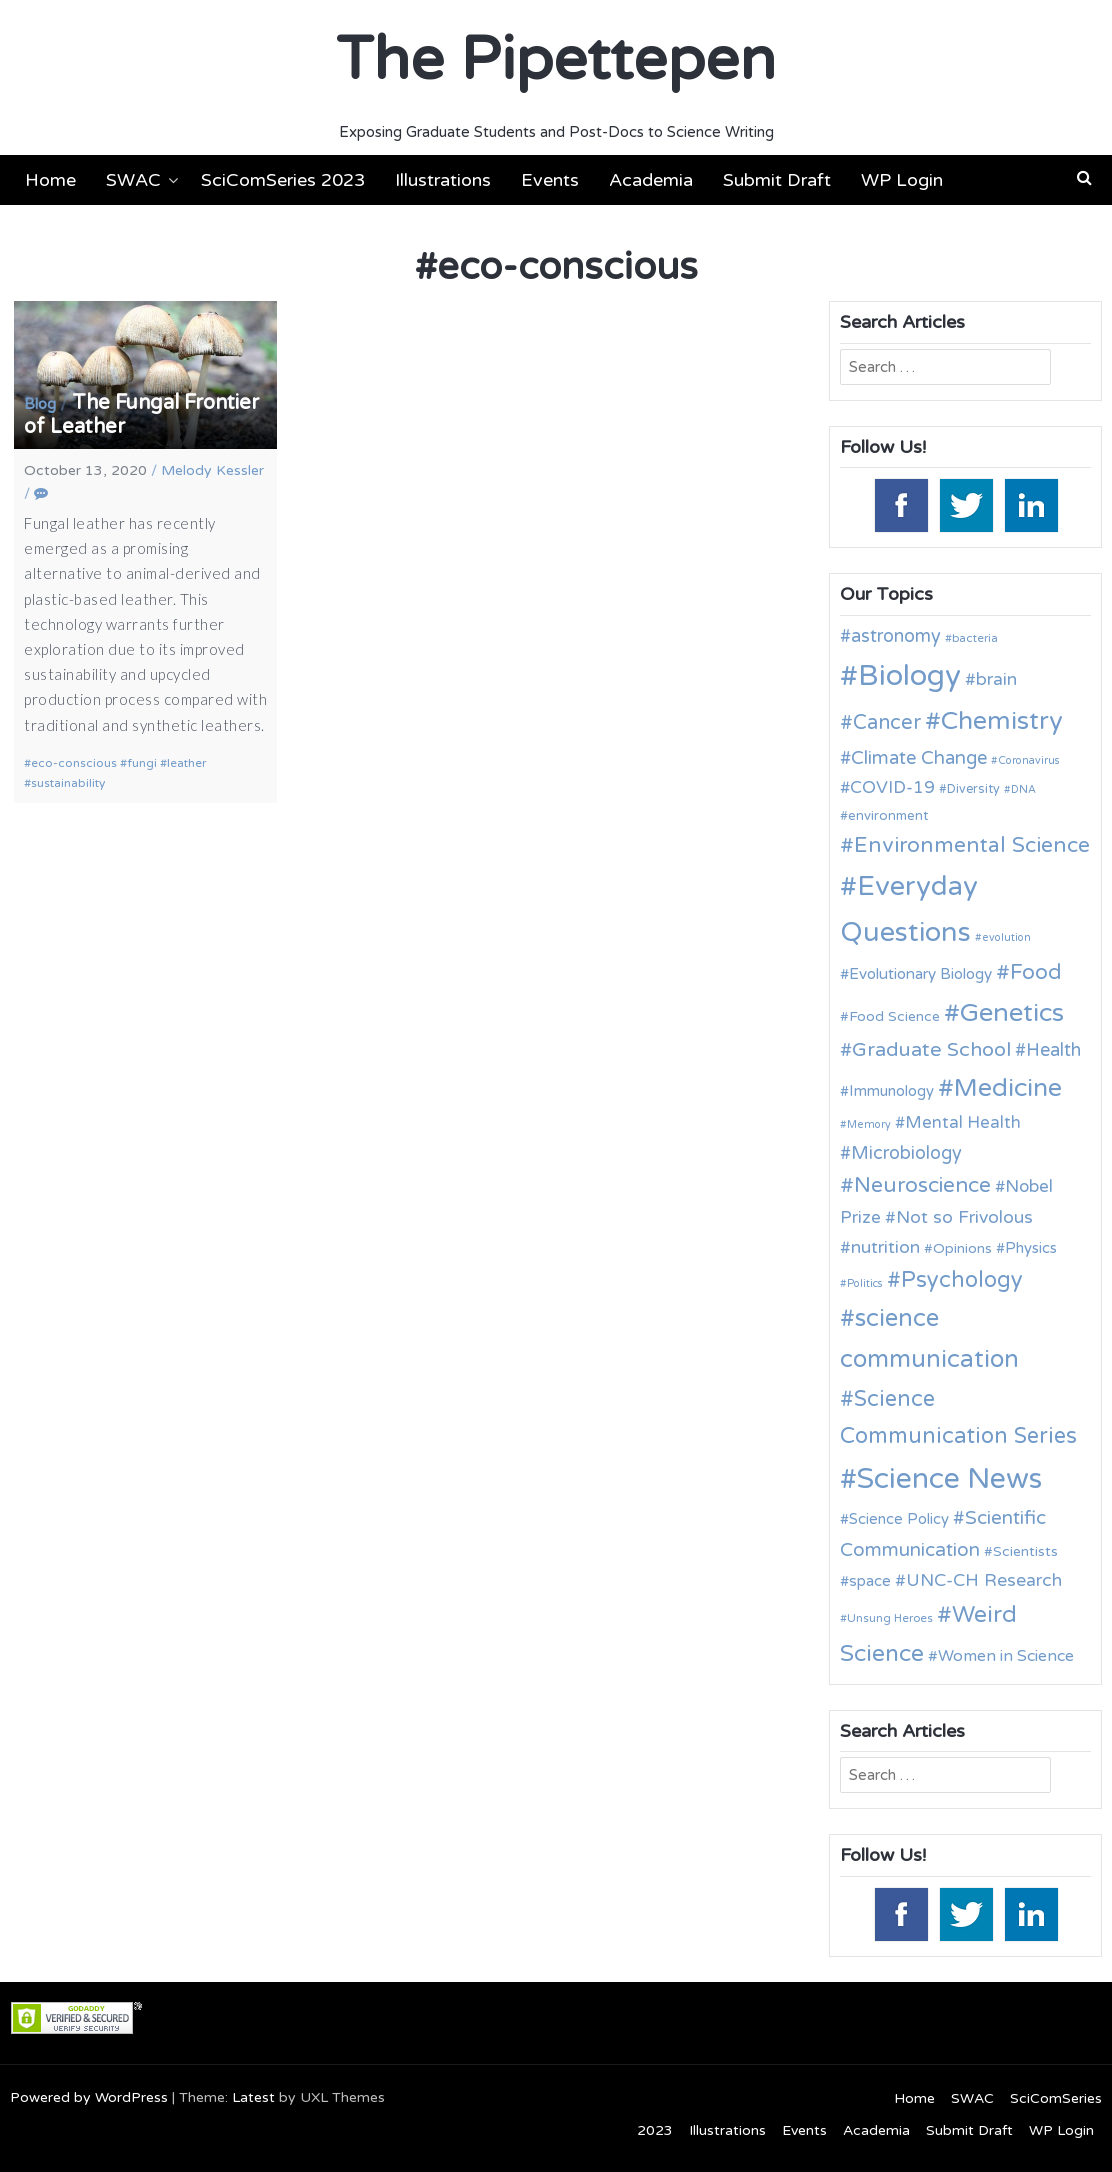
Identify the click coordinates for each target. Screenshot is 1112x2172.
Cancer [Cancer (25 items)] (887, 723)
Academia (651, 180)
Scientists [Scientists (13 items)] (1025, 1551)
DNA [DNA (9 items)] (1023, 789)
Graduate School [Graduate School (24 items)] (931, 1050)
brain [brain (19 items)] (996, 679)
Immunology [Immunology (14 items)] (891, 1091)
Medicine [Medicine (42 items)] (1008, 1088)
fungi (142, 763)
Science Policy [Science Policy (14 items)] (899, 1519)
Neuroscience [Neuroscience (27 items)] (922, 1185)
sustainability (68, 783)
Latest (253, 2097)
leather (186, 763)
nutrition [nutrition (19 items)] (885, 1247)
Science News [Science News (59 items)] (949, 1479)
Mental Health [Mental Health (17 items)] (963, 1123)
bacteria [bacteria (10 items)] (975, 638)
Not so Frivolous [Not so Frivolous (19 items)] (964, 1217)
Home (50, 180)
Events (550, 180)
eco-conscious (74, 763)
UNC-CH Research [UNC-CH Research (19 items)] (984, 1580)
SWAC (133, 180)
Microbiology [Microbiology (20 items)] (906, 1153)
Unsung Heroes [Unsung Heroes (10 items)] (890, 1618)
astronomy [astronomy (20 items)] (896, 636)
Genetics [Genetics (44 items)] (1012, 1012)
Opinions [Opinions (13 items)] (962, 1248)
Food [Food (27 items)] (1036, 972)
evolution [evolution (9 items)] (1006, 937)
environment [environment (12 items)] (888, 816)
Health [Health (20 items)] (1053, 1050)
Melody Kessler (212, 470)
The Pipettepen (556, 60)
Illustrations (443, 180)
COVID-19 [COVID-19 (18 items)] (892, 787)
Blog (40, 404)
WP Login (902, 180)
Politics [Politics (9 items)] (865, 1283)
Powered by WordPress (89, 2097)
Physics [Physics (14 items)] (1031, 1248)
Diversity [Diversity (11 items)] (973, 789)
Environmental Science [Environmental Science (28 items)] (972, 845)
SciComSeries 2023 (283, 180)
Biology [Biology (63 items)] (909, 675)
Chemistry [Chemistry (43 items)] (1002, 721)
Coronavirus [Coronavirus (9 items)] (1029, 760)
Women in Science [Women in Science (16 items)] (1006, 1656)
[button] (1084, 178)
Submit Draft (777, 180)
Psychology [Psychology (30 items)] (962, 1280)
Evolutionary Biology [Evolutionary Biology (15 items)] (920, 974)
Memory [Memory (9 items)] (869, 1124)
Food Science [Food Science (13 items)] (894, 1016)
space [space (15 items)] (870, 1581)
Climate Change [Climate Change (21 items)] (919, 758)
